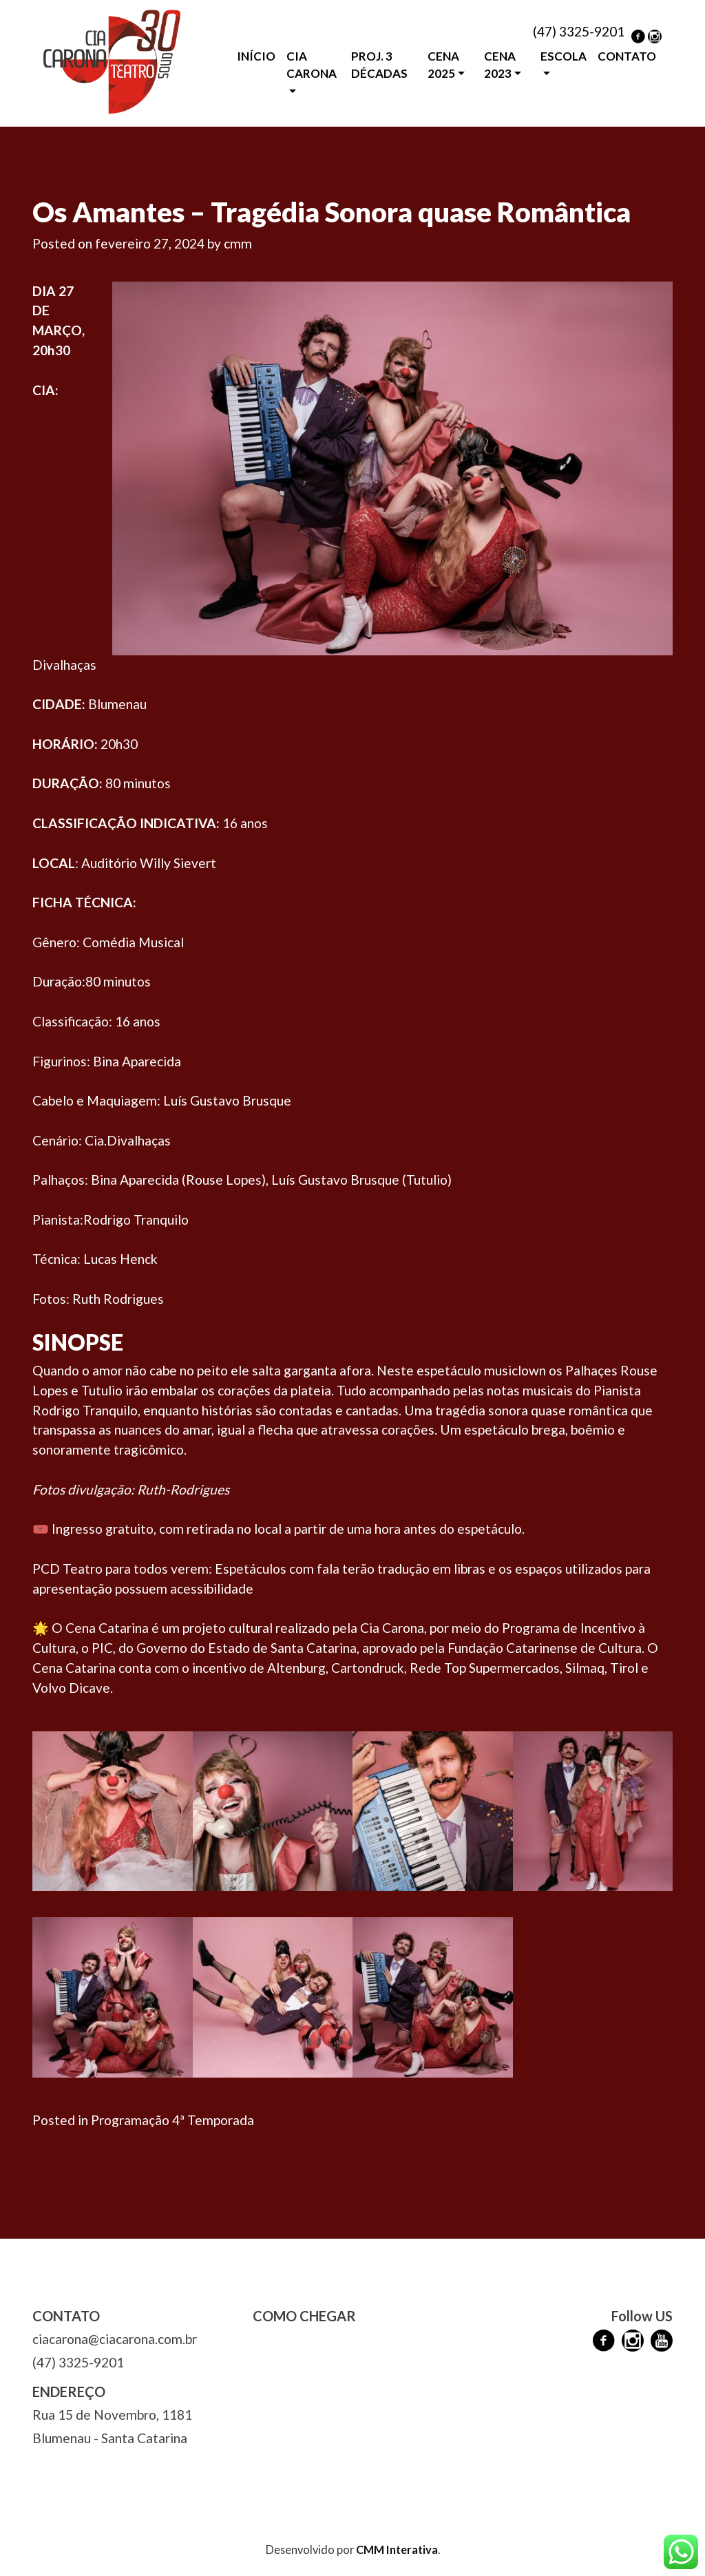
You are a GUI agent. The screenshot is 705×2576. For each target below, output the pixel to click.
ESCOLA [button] (563, 56)
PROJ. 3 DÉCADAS (379, 65)
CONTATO (627, 56)
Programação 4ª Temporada (172, 2120)
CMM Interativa (397, 2549)
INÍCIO (256, 56)
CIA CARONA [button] (311, 65)
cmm (238, 243)
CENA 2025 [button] (443, 65)
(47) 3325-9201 (578, 31)
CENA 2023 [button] (500, 65)
